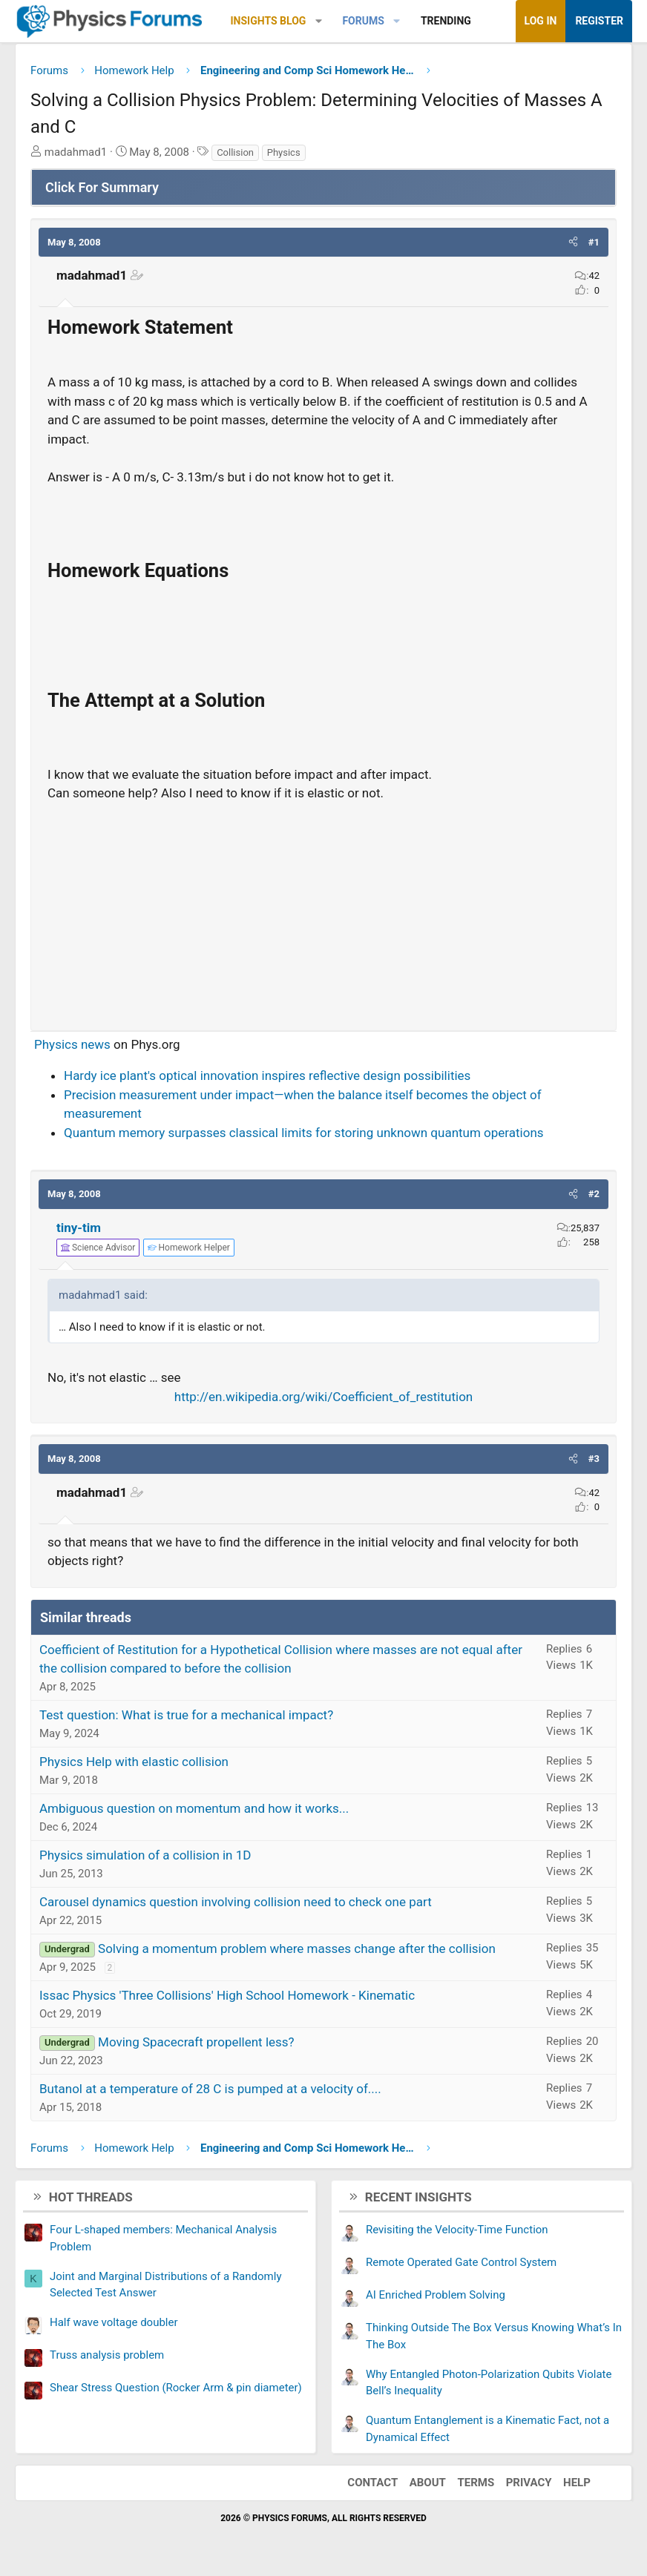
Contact (372, 2482)
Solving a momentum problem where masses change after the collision (297, 1948)
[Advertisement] (323, 910)
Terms (475, 2482)
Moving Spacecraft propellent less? (196, 2042)
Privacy (529, 2482)
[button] (318, 21)
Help (577, 2482)
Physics (283, 152)
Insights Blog (268, 21)
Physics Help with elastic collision (134, 1761)
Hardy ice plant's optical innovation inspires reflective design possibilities (267, 1075)
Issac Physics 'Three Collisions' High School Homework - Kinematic (227, 1995)
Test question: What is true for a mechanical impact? (186, 1714)
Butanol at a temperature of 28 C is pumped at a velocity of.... (210, 2088)
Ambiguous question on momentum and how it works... (194, 1808)
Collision (235, 152)
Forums (363, 21)
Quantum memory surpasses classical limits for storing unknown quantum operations (304, 1132)
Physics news (72, 1044)
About (428, 2482)
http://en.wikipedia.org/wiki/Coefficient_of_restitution (323, 1396)
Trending (446, 21)
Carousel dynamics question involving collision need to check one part (235, 1901)
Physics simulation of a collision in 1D (145, 1855)
